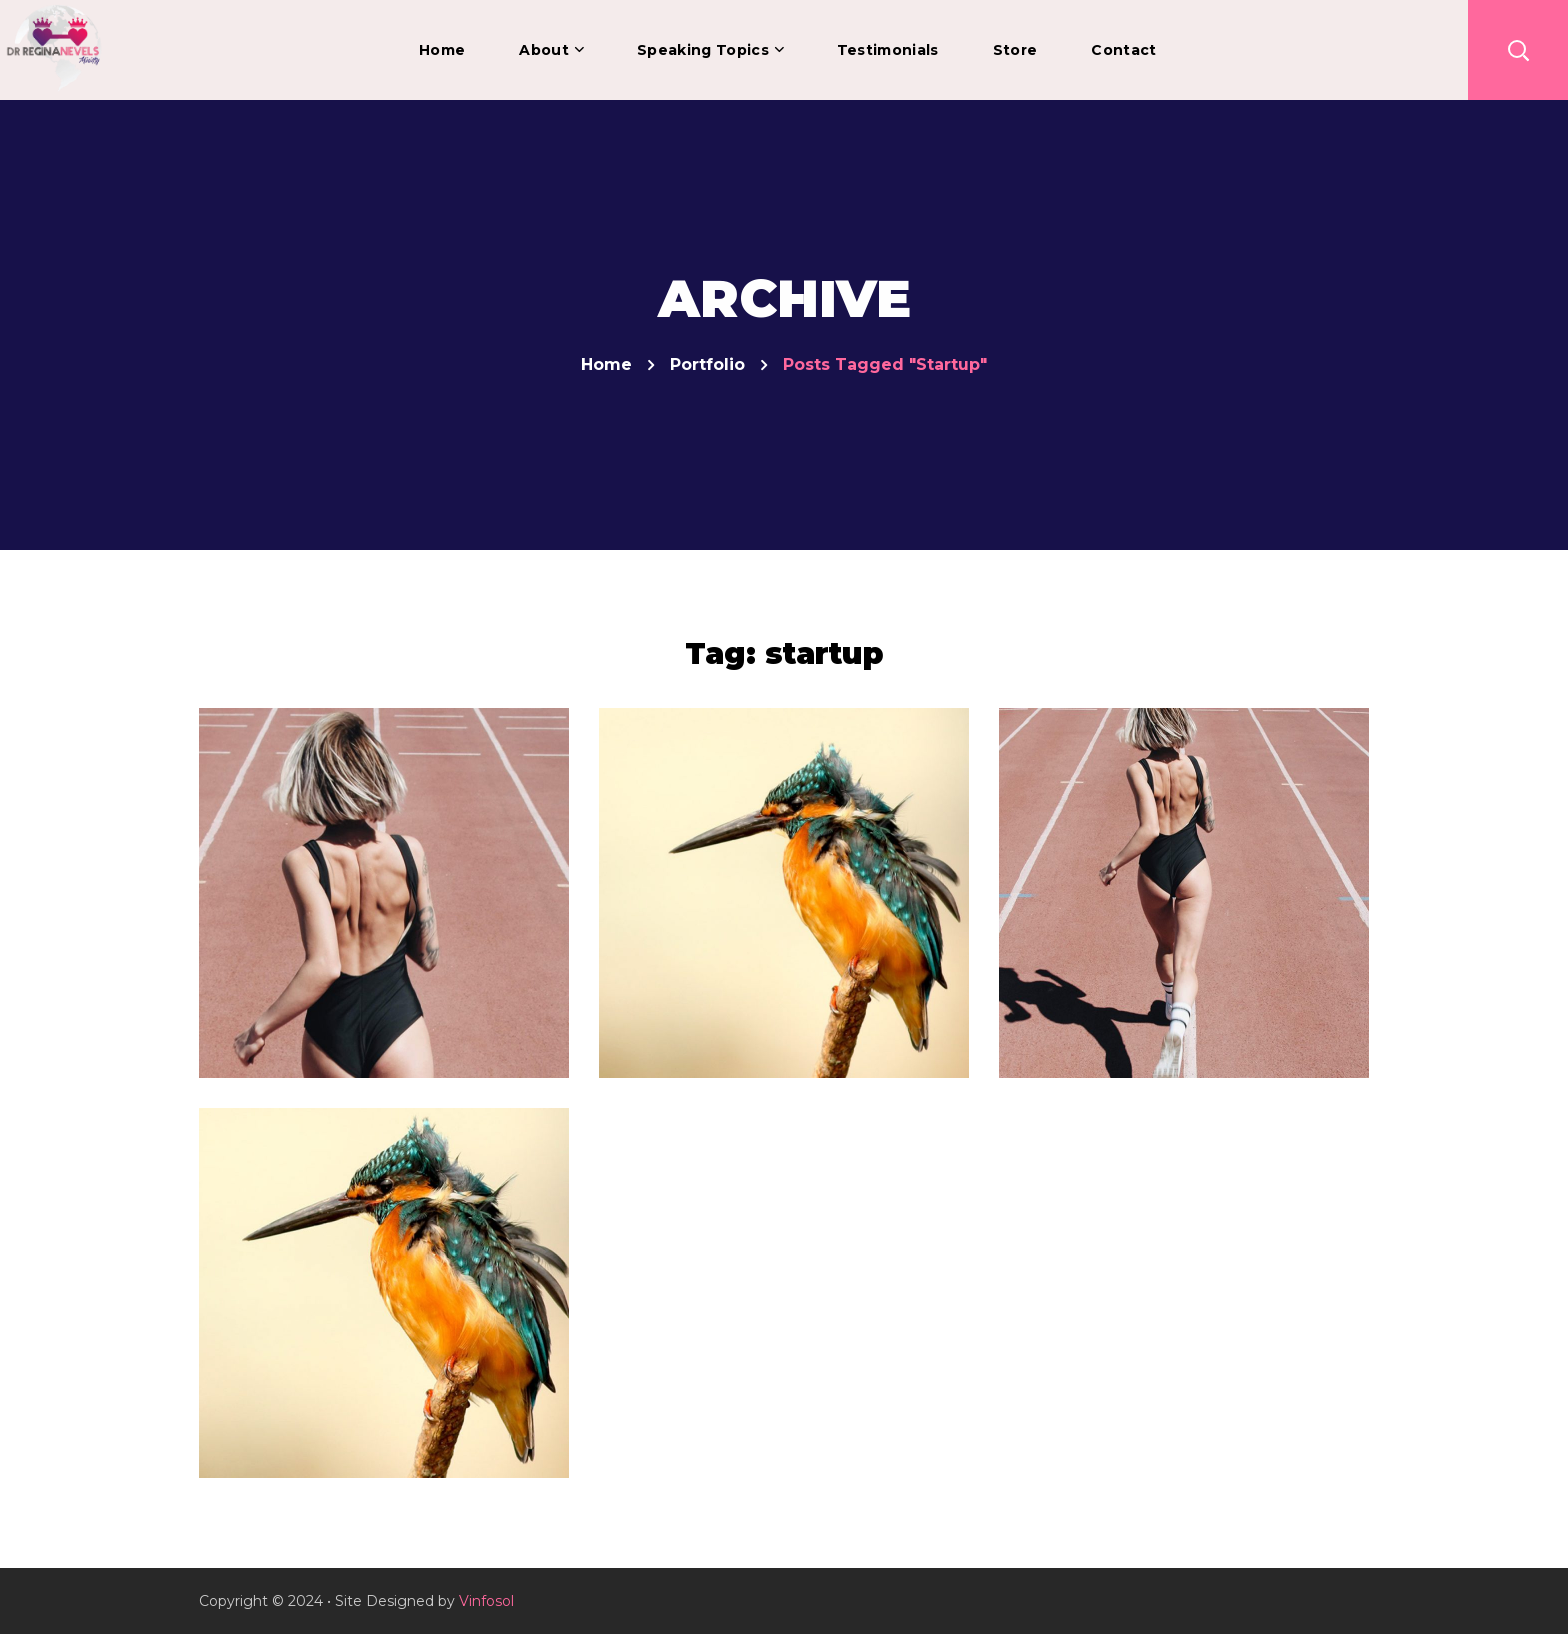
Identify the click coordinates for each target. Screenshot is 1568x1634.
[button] (1518, 50)
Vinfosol (486, 1601)
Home (606, 364)
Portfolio (707, 364)
